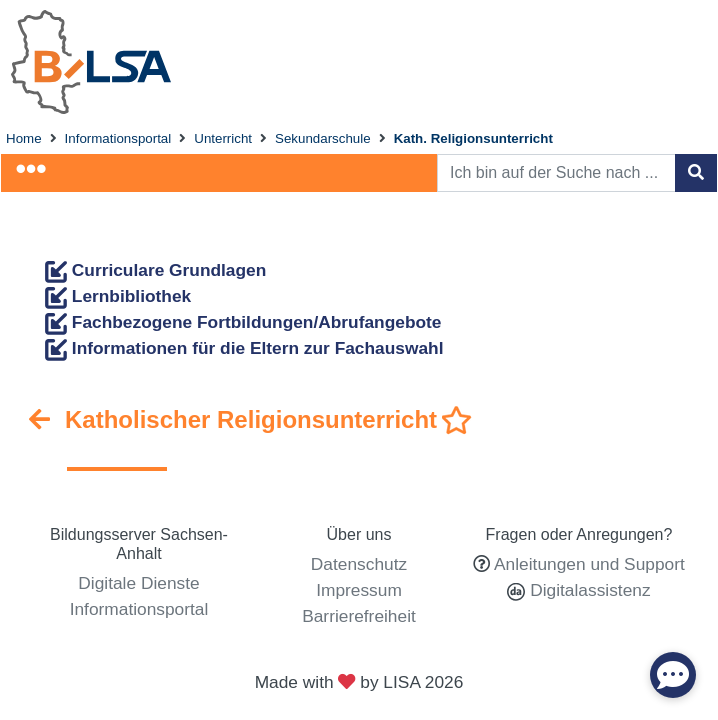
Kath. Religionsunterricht (473, 138)
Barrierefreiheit (359, 616)
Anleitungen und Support (589, 564)
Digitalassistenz (587, 590)
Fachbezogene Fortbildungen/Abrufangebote (243, 322)
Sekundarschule (323, 138)
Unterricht (223, 138)
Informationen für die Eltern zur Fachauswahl (244, 348)
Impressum (359, 590)
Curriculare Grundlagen (155, 270)
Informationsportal (118, 138)
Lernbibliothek (118, 296)
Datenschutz (359, 564)
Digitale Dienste (138, 583)
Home (24, 138)
